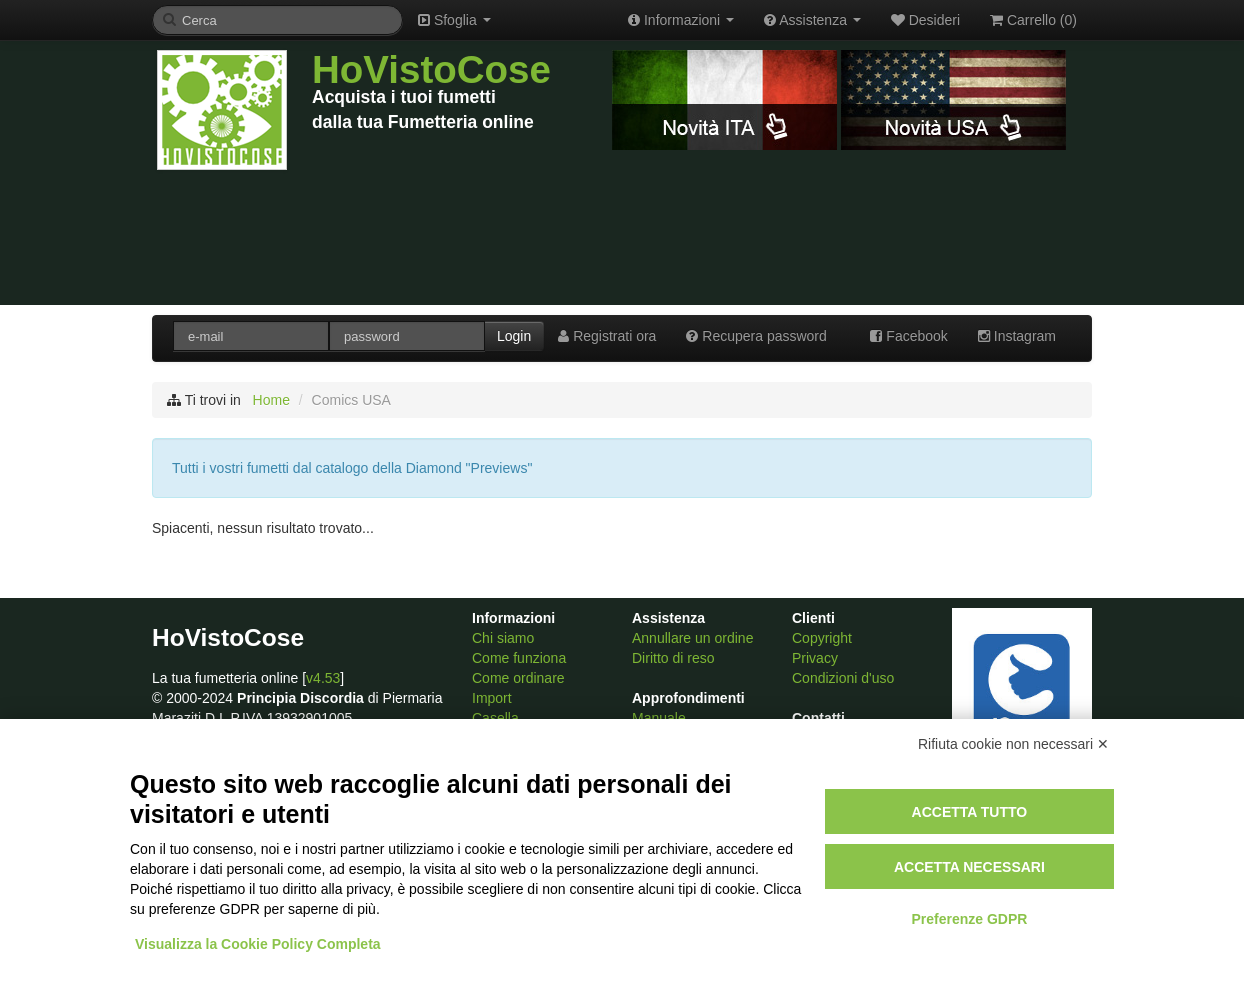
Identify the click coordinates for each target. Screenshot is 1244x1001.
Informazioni (681, 20)
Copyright (822, 638)
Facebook (908, 336)
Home (271, 400)
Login (514, 336)
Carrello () (1033, 20)
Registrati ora (607, 336)
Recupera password (756, 336)
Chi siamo (503, 638)
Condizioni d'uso (843, 678)
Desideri (925, 20)
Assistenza (812, 20)
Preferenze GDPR (969, 919)
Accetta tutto (970, 812)
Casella (495, 718)
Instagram (1017, 336)
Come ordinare (518, 678)
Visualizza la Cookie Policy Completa (258, 944)
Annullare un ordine (692, 638)
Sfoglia (454, 20)
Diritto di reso (673, 658)
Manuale (659, 718)
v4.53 (323, 678)
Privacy (815, 658)
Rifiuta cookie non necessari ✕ (1013, 744)
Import (492, 698)
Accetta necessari (969, 867)
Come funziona (519, 658)
